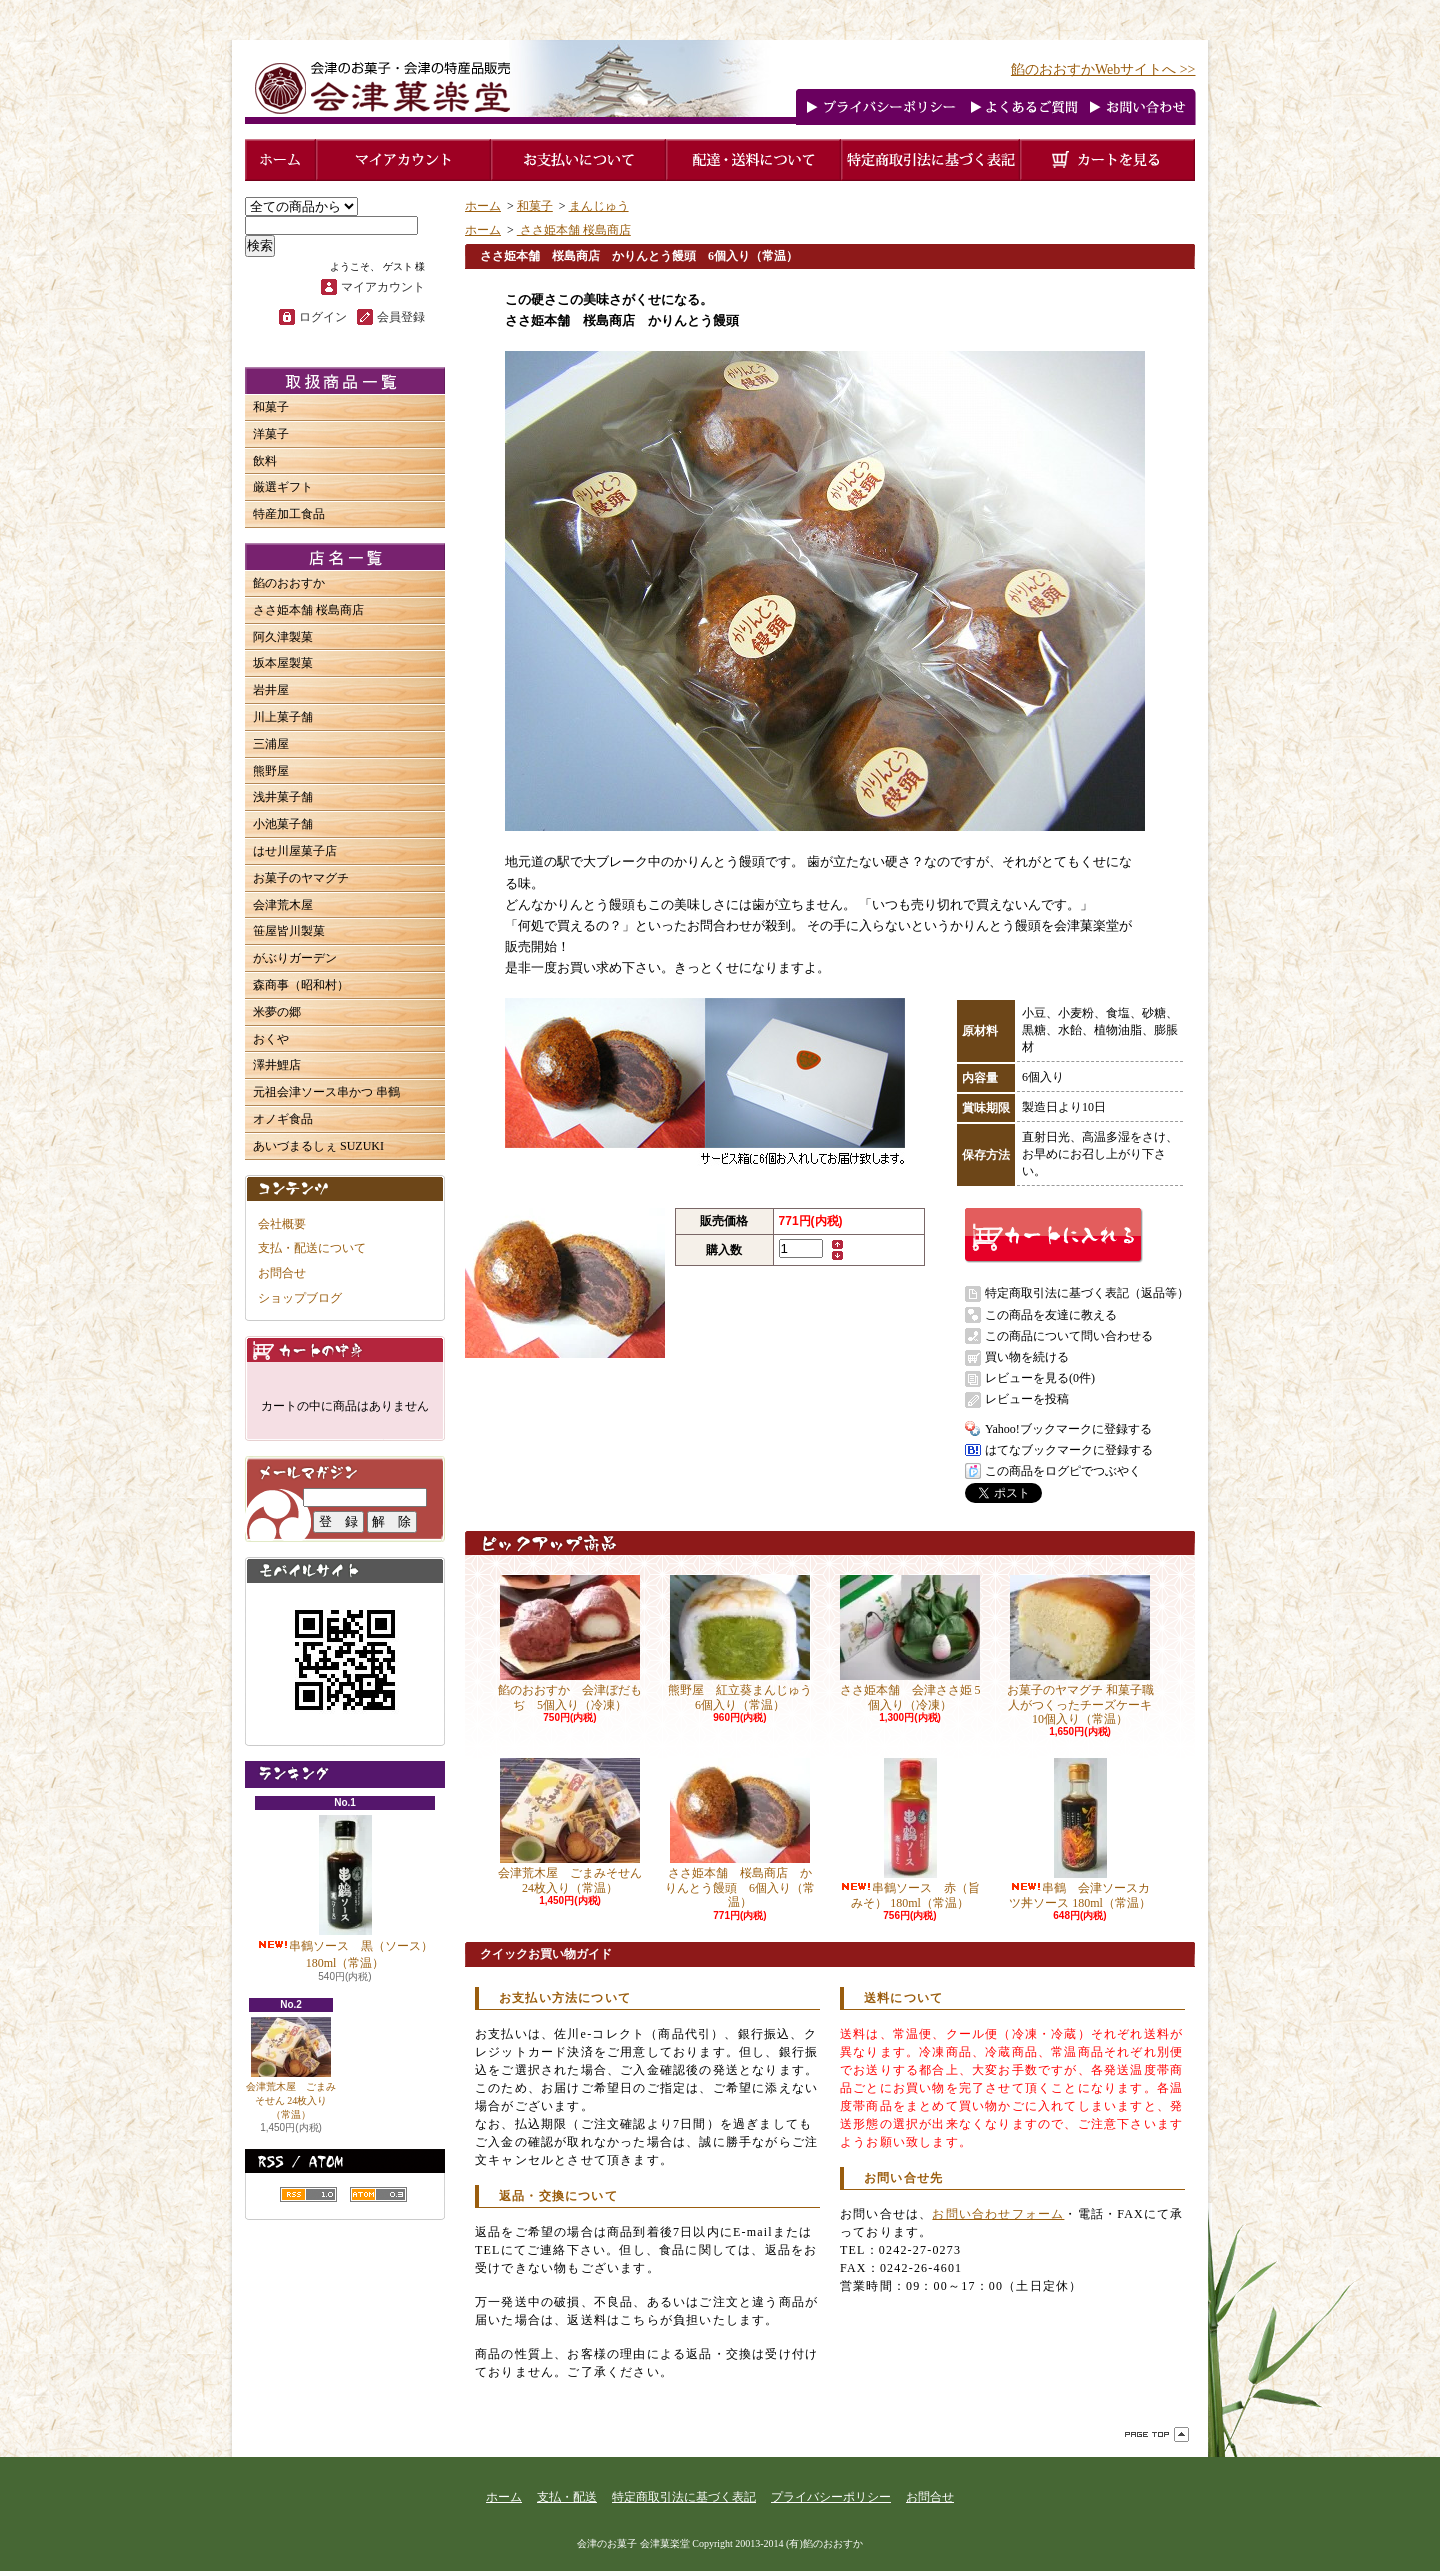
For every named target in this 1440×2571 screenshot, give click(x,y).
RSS (308, 2194)
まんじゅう (599, 206)
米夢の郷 (277, 1012)
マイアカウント (383, 287)
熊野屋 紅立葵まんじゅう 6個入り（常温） (746, 1643)
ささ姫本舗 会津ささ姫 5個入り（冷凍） (910, 1643)
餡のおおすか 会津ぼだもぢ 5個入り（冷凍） (570, 1643)
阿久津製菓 (283, 637)
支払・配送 (567, 2497)
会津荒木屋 (283, 905)
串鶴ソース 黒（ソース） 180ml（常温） (345, 1892)
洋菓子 (271, 434)
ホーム (483, 206)
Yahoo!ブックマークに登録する (1068, 1429)
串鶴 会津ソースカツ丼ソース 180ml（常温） (1080, 1833)
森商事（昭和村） (301, 985)
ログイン (323, 317)
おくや (271, 1039)
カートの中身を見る (345, 1349)
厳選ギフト (283, 487)
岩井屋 (271, 690)
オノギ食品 (283, 1119)
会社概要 (282, 1224)
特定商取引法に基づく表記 (684, 2497)
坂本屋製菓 (283, 663)
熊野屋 (271, 771)
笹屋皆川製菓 (289, 931)
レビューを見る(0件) (1040, 1378)
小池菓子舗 (283, 824)
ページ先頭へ (1157, 2434)
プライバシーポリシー (831, 2497)
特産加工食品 (289, 514)
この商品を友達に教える (1051, 1315)
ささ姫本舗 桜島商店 (308, 610)
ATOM (378, 2194)
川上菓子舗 (283, 717)
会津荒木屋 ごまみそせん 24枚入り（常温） (291, 2068)
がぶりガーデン (295, 958)
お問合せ (282, 1273)
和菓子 (271, 407)
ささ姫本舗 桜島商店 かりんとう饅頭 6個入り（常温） (740, 1833)
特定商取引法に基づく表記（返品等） (1087, 1293)
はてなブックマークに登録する (1069, 1450)
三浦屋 (271, 744)
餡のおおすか (289, 583)
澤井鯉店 (277, 1065)
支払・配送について (312, 1248)
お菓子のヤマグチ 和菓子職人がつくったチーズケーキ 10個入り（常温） (1080, 1650)
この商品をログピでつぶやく (1063, 1471)
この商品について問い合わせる (1069, 1336)
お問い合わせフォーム (998, 2214)
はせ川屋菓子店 (295, 851)
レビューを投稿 (1027, 1399)
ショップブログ (300, 1298)
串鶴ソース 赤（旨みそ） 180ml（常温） (910, 1833)
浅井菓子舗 (283, 797)
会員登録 (401, 317)
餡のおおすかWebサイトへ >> (1103, 69)
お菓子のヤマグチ (301, 878)
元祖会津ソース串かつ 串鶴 (326, 1092)
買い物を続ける (1027, 1357)
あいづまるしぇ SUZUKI (318, 1146)
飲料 (265, 461)
